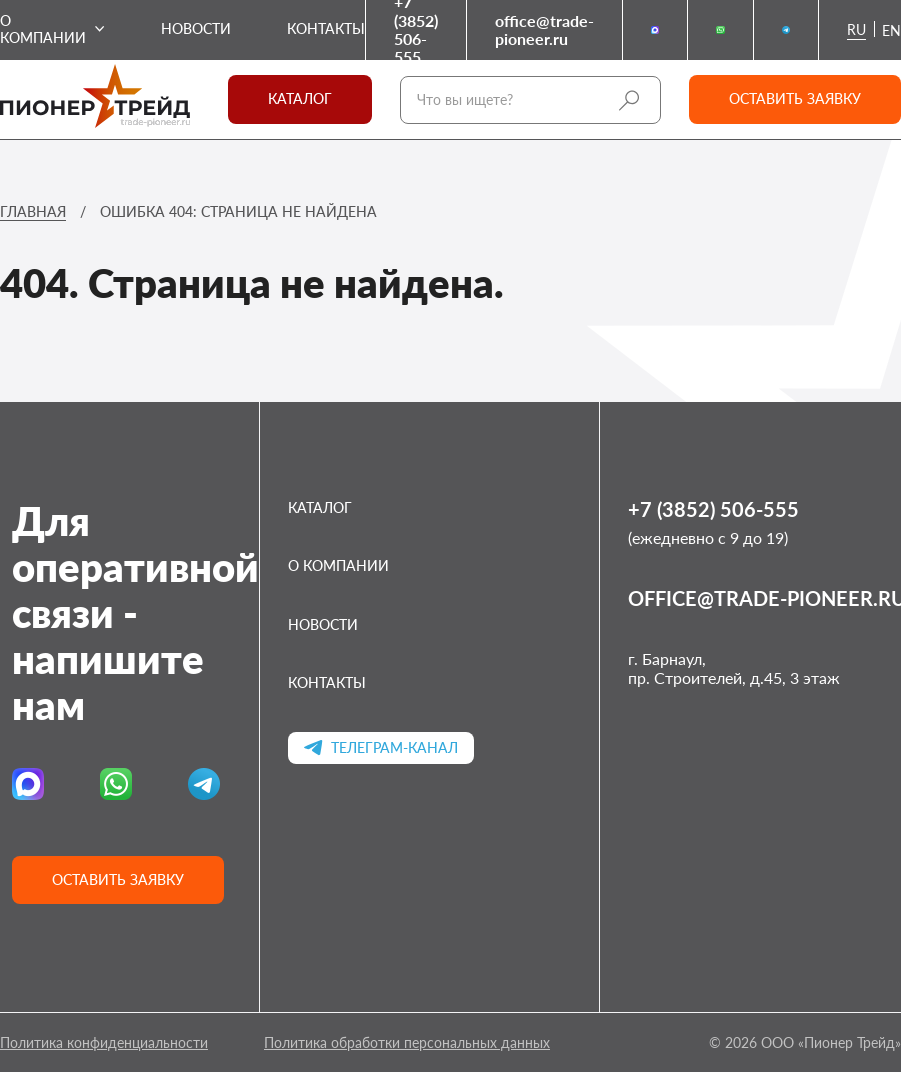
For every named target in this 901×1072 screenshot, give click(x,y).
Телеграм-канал (381, 747)
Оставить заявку (795, 98)
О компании (43, 29)
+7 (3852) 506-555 (416, 30)
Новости (196, 29)
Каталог (300, 98)
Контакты (326, 29)
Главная (33, 211)
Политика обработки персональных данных (407, 1042)
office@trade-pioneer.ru (544, 29)
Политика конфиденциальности (104, 1042)
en (891, 31)
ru (856, 30)
